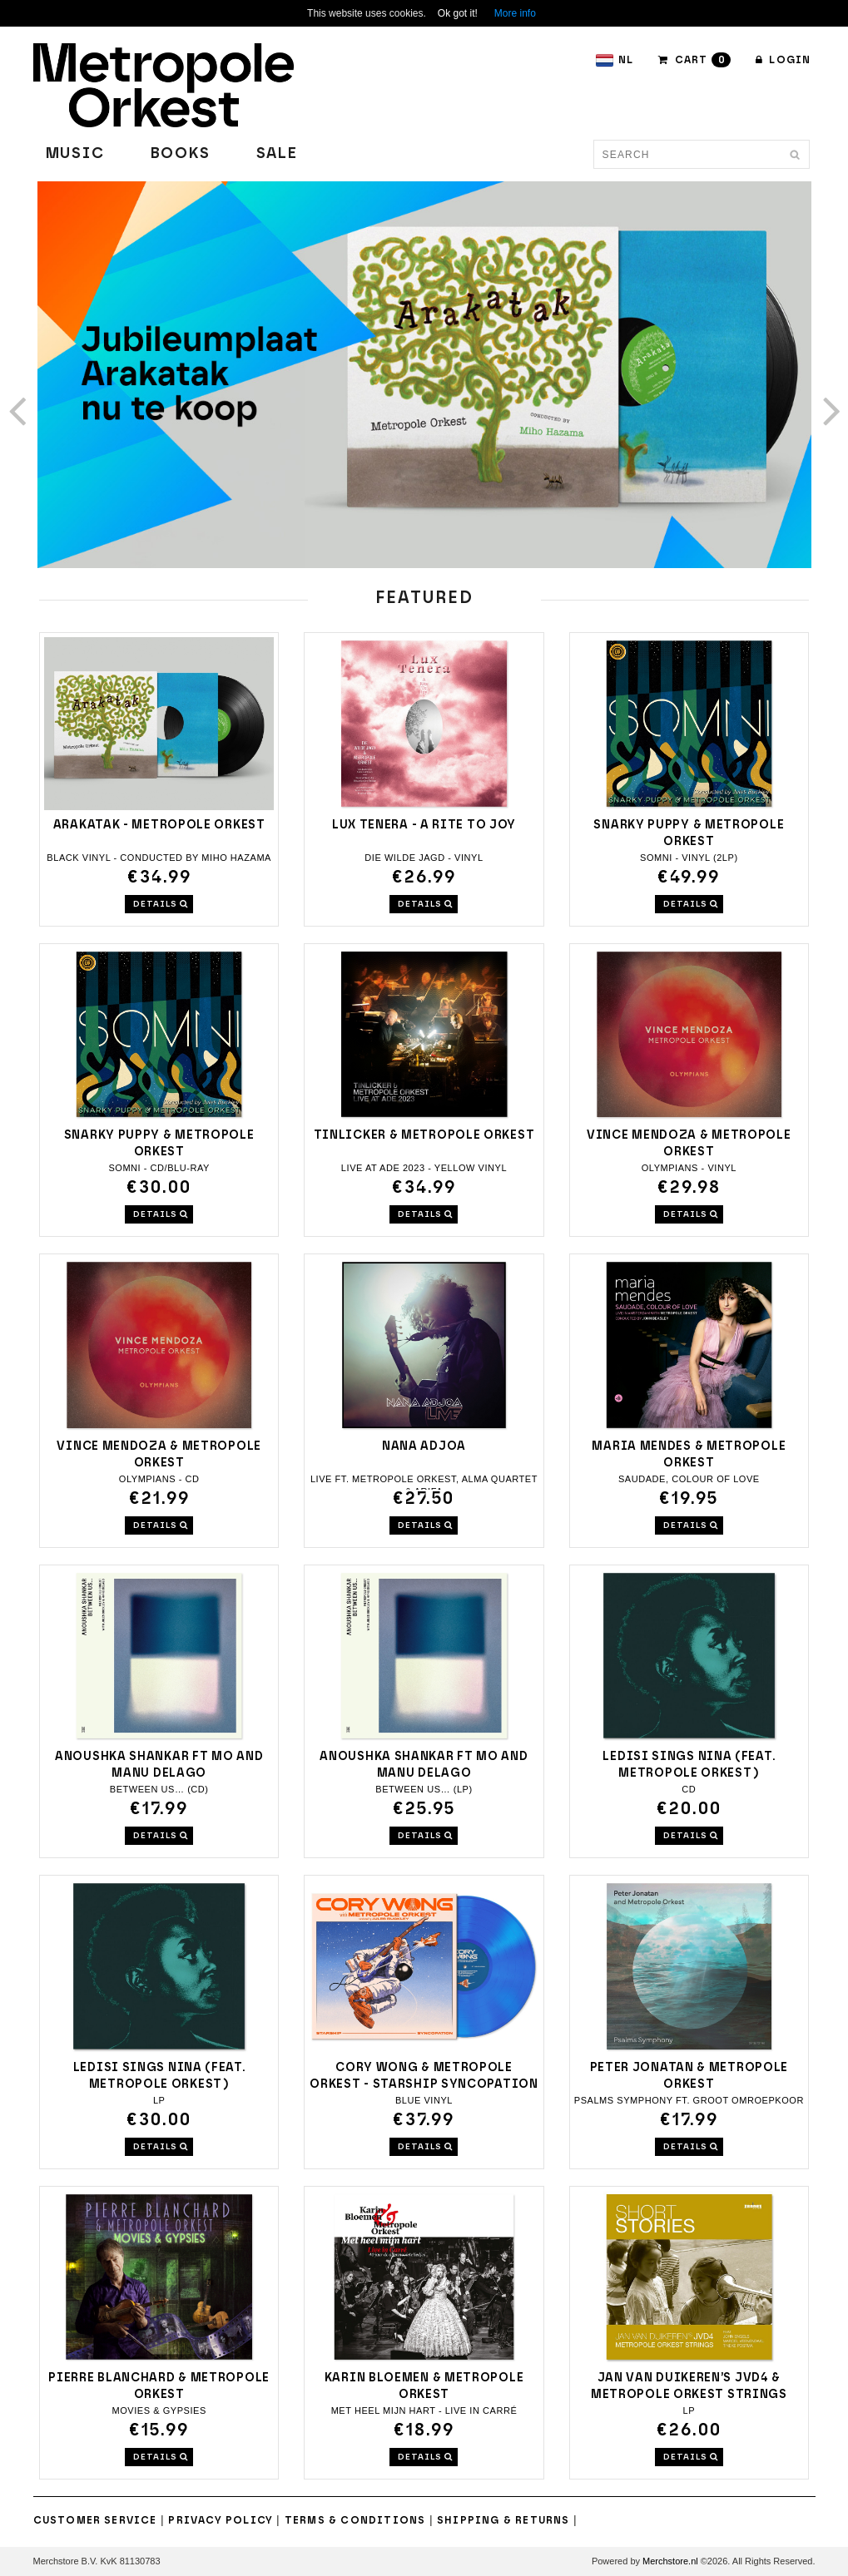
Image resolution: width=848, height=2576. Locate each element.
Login (783, 60)
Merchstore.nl (670, 2561)
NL (614, 60)
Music (75, 153)
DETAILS (160, 904)
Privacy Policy (220, 2520)
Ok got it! (458, 13)
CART (694, 59)
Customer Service (95, 2520)
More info (515, 13)
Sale (277, 153)
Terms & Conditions (355, 2520)
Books (181, 153)
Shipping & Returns (503, 2520)
